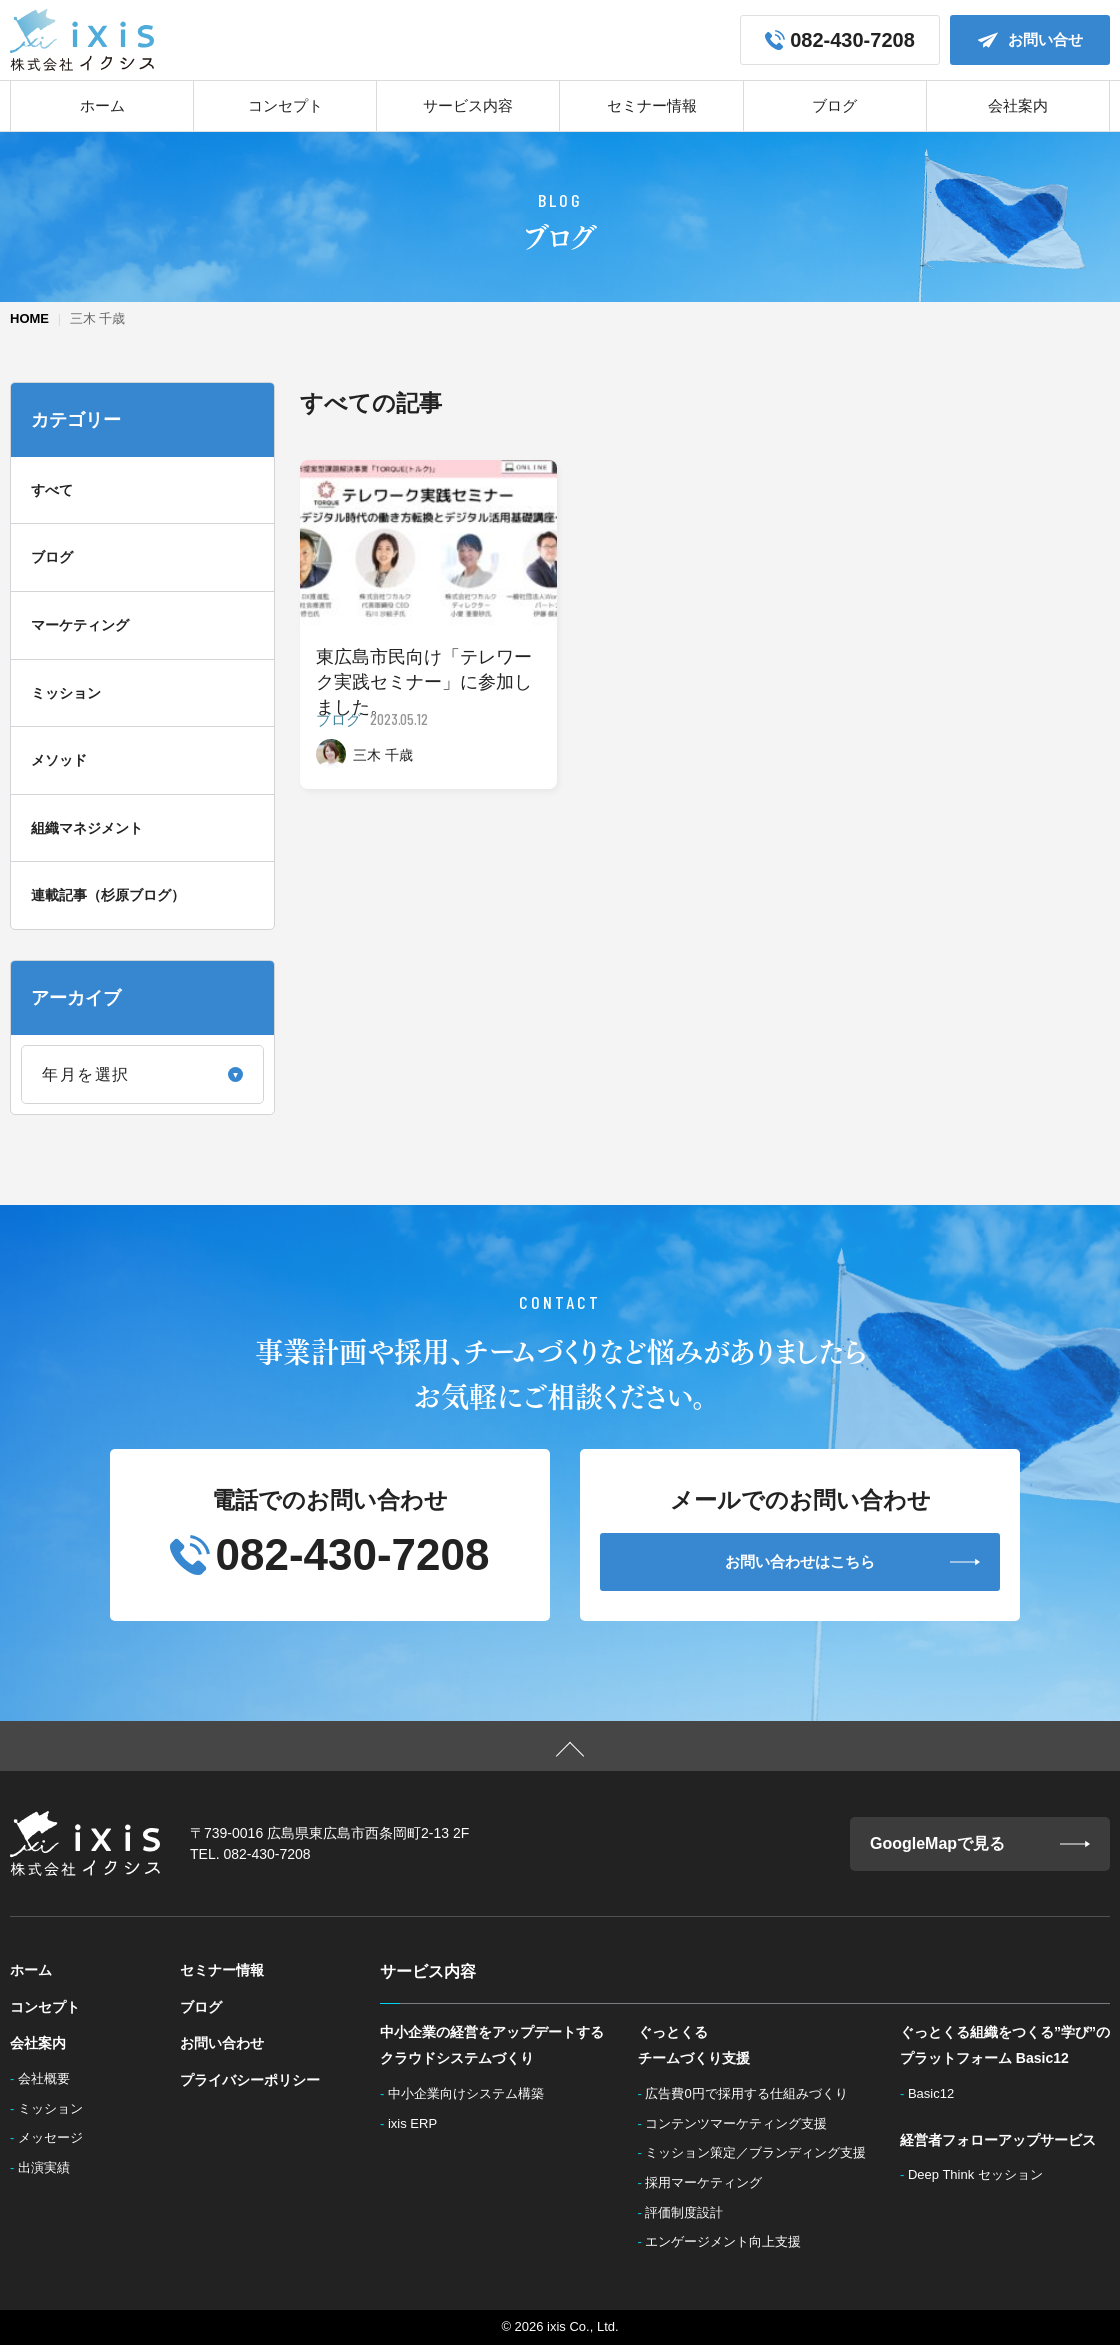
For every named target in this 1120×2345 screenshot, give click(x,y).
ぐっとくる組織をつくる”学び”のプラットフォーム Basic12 (1005, 2045)
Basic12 (936, 2093)
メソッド (59, 760)
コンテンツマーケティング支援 (742, 2123)
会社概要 (50, 2078)
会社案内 (1018, 105)
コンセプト (285, 105)
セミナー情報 (652, 105)
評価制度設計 (690, 2212)
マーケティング (80, 625)
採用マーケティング (709, 2182)
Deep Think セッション (980, 2174)
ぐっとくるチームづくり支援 (694, 2045)
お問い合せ (1030, 40)
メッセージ (56, 2137)
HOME (29, 318)
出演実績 (50, 2167)
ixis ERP (419, 2123)
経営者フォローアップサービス (998, 2140)
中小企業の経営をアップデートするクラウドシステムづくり (492, 2045)
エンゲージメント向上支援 (729, 2241)
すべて (52, 490)
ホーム (102, 105)
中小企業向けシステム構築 (472, 2093)
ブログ (834, 105)
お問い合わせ (222, 2043)
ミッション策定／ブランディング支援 (761, 2152)
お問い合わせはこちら (852, 1561)
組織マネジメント (87, 828)
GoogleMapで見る (980, 1844)
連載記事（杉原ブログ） (108, 895)
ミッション (66, 693)
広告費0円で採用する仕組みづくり (752, 2093)
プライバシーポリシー (250, 2080)
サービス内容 (468, 105)
